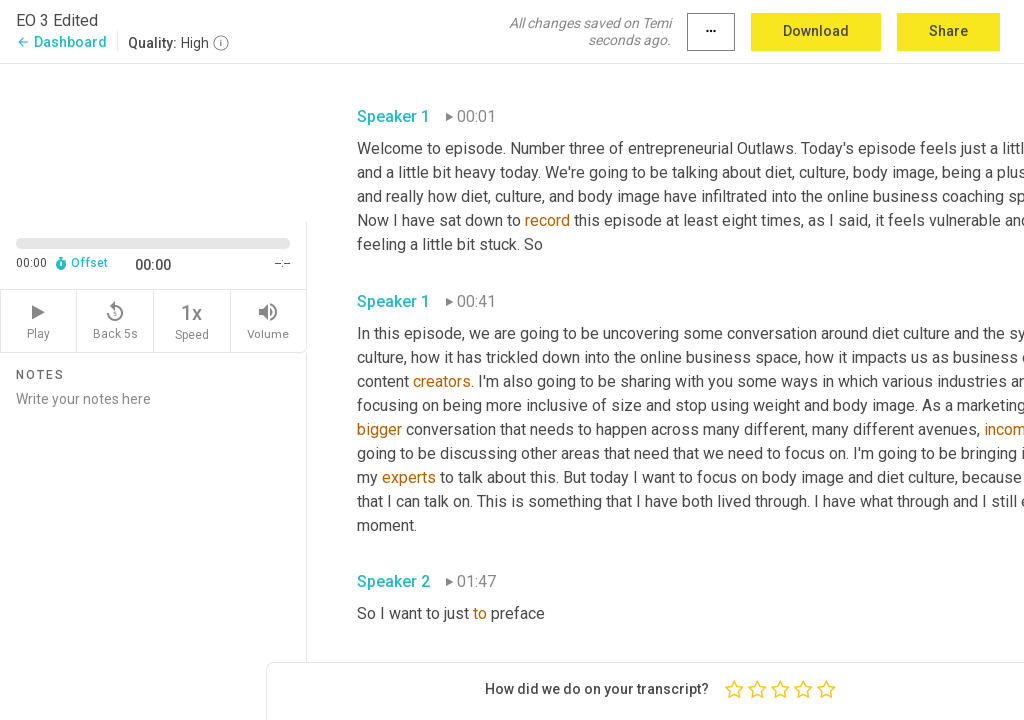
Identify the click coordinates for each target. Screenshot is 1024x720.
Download (816, 31)
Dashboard (61, 42)
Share (948, 31)
